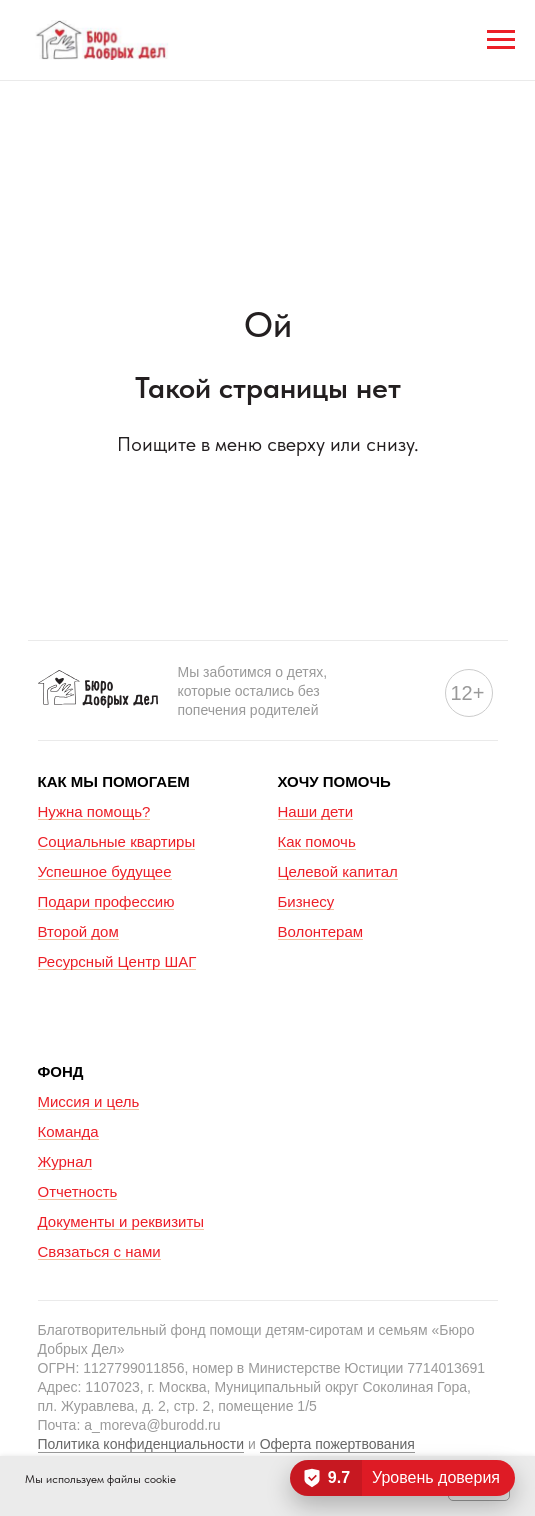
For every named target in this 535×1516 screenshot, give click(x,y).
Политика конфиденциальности (141, 1444)
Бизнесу (306, 901)
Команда (68, 1131)
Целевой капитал (338, 871)
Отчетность (78, 1191)
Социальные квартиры (117, 841)
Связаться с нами (99, 1251)
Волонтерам (321, 931)
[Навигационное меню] (501, 40)
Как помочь (317, 841)
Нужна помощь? (94, 811)
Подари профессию (106, 901)
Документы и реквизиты (121, 1221)
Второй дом (78, 931)
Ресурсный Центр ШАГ (117, 961)
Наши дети (316, 811)
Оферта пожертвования (337, 1444)
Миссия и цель (89, 1101)
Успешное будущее (105, 871)
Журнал (65, 1161)
